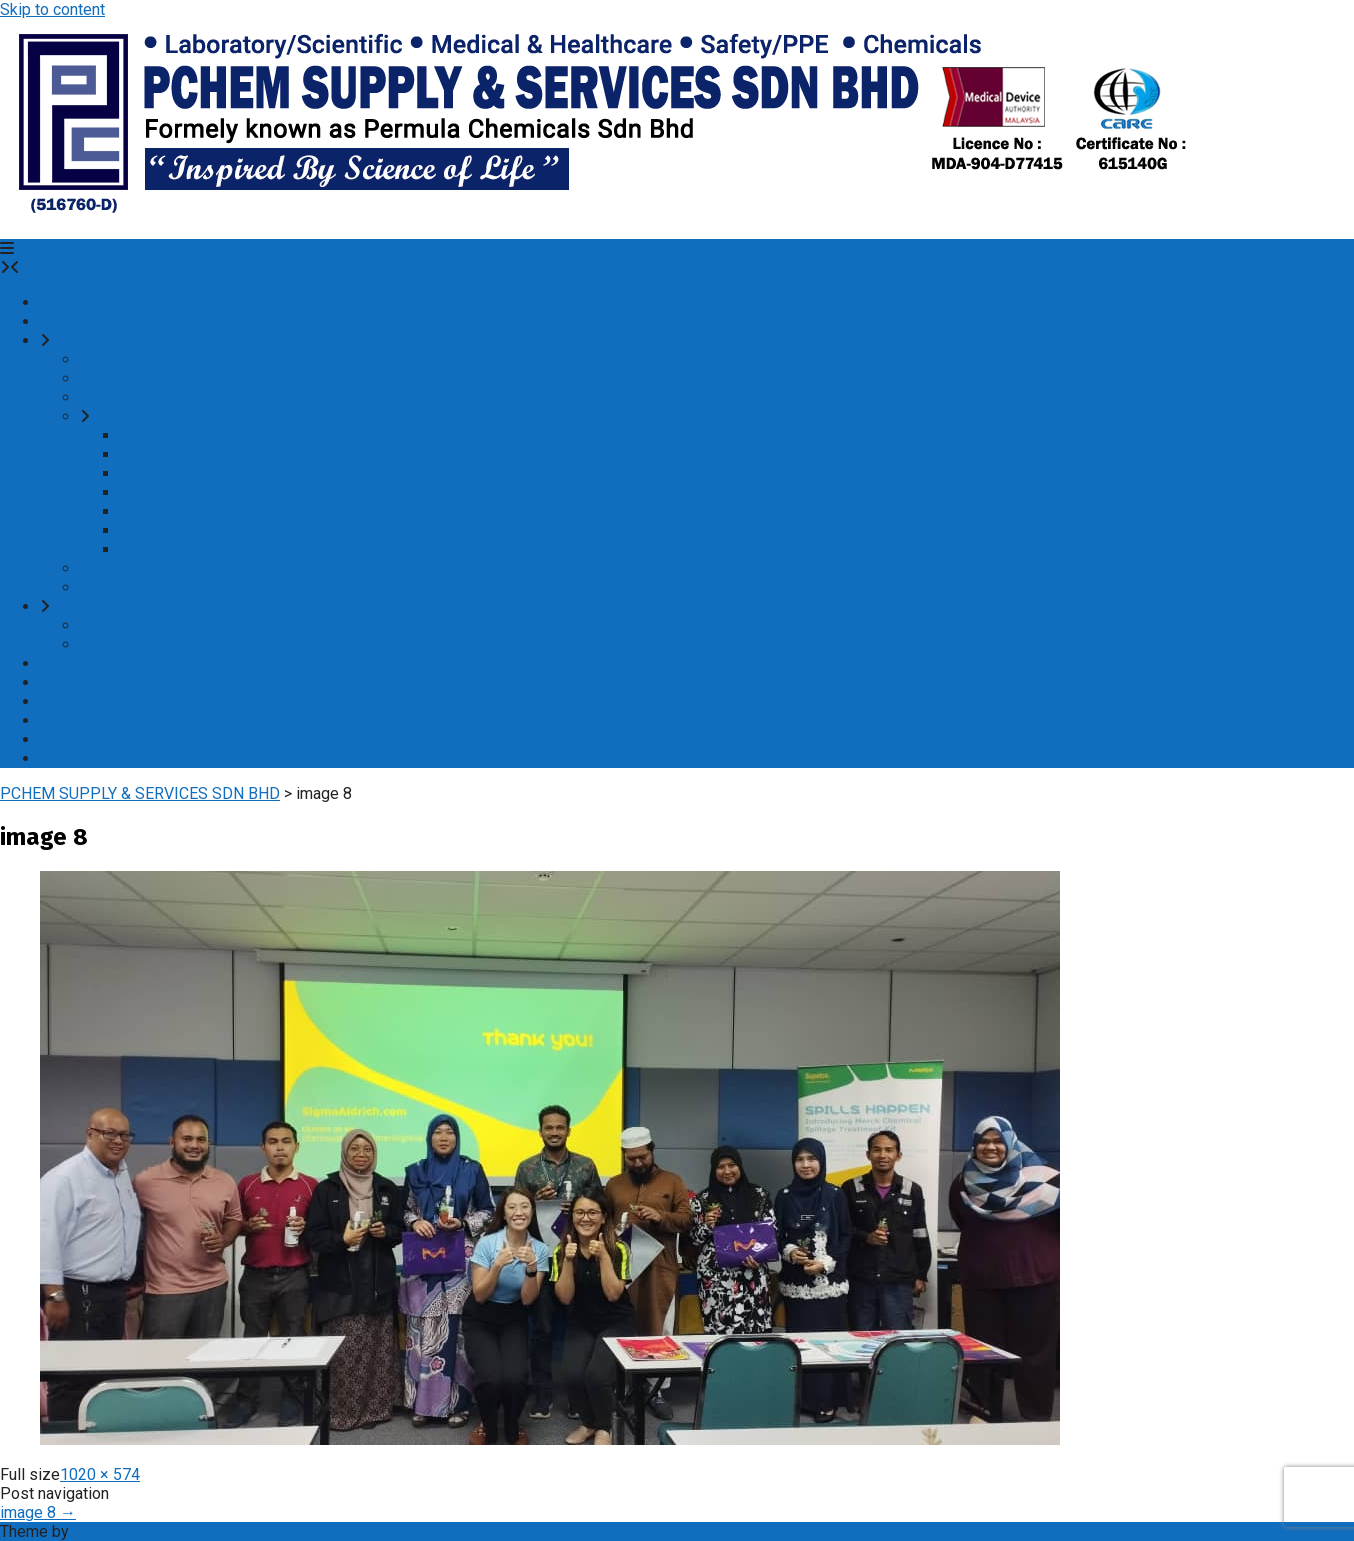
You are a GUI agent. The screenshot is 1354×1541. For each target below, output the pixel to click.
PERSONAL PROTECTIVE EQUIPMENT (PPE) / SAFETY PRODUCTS (326, 416)
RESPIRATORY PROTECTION (221, 511)
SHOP (61, 758)
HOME (62, 302)
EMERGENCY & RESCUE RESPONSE (206, 587)
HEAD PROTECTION (190, 549)
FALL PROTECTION (188, 454)
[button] (7, 248)
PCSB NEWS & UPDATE (133, 606)
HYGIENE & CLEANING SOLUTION (198, 568)
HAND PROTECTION (191, 473)
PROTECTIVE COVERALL (207, 435)
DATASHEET (83, 701)
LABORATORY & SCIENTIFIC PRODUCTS (222, 378)
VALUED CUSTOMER (112, 321)
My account (80, 720)
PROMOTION (126, 644)
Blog (56, 739)
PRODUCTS (91, 340)
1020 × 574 (100, 1474)
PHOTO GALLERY (141, 625)
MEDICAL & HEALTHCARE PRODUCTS (214, 359)
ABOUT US (77, 682)
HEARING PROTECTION (203, 492)
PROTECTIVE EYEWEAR (203, 530)
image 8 (38, 1512)
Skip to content (52, 9)
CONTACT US (86, 663)
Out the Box (113, 1531)
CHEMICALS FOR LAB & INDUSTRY (204, 397)
